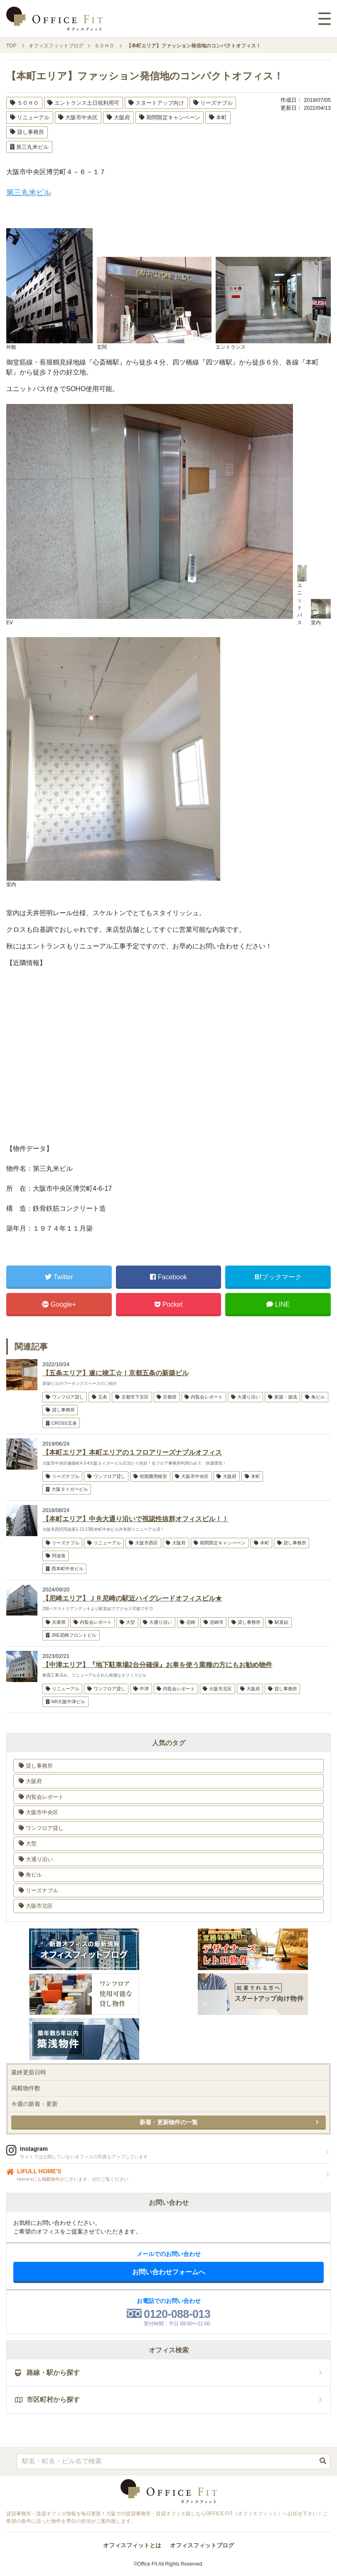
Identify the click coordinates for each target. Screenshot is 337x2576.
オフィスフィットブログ (202, 2545)
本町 (218, 117)
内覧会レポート (203, 1396)
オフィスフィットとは (132, 2545)
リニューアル (29, 117)
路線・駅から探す (47, 2372)
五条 (99, 1396)
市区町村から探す (47, 2399)
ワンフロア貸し (65, 1396)
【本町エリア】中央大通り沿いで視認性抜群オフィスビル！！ (135, 1518)
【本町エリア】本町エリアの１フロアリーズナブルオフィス (132, 1452)
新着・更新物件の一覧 (169, 2122)
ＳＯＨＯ (24, 103)
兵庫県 (56, 1622)
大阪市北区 (217, 1688)
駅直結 (278, 1622)
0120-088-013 (177, 2314)
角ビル (315, 1396)
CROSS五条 (61, 1423)
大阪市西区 (143, 1542)
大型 (127, 1622)
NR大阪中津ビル (66, 1701)
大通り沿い (245, 1396)
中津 (141, 1688)
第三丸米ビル (29, 147)
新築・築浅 (282, 1396)
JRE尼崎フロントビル (71, 1635)
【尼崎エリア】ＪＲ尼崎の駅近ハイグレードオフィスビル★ (132, 1598)
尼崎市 (214, 1622)
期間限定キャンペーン (169, 117)
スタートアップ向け (156, 103)
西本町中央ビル (65, 1568)
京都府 (167, 1396)
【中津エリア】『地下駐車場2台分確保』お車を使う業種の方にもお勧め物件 (157, 1664)
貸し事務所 (27, 132)
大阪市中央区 (78, 117)
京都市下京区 (132, 1396)
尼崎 (187, 1622)
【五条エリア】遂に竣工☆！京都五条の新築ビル (115, 1373)
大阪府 (118, 117)
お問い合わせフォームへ (168, 2272)
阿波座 (56, 1555)
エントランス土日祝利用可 (83, 103)
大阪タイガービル (67, 1489)
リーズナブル (213, 103)
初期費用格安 (150, 1476)
